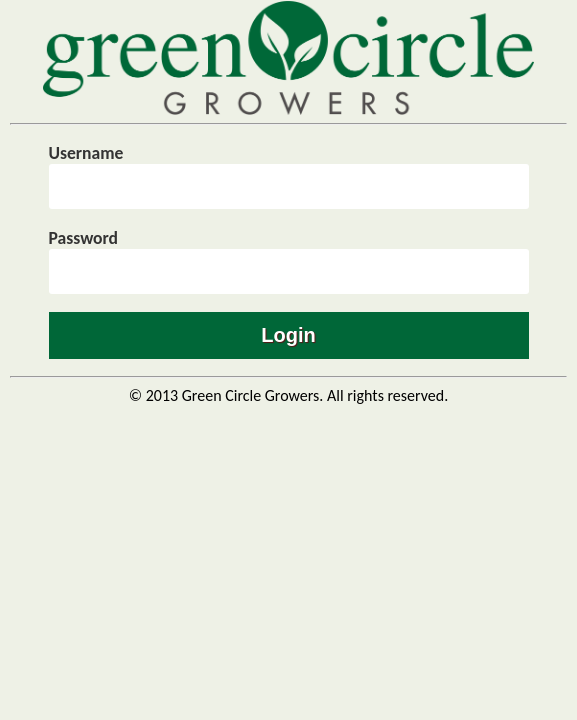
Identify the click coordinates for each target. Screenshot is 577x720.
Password (84, 238)
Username (86, 153)
